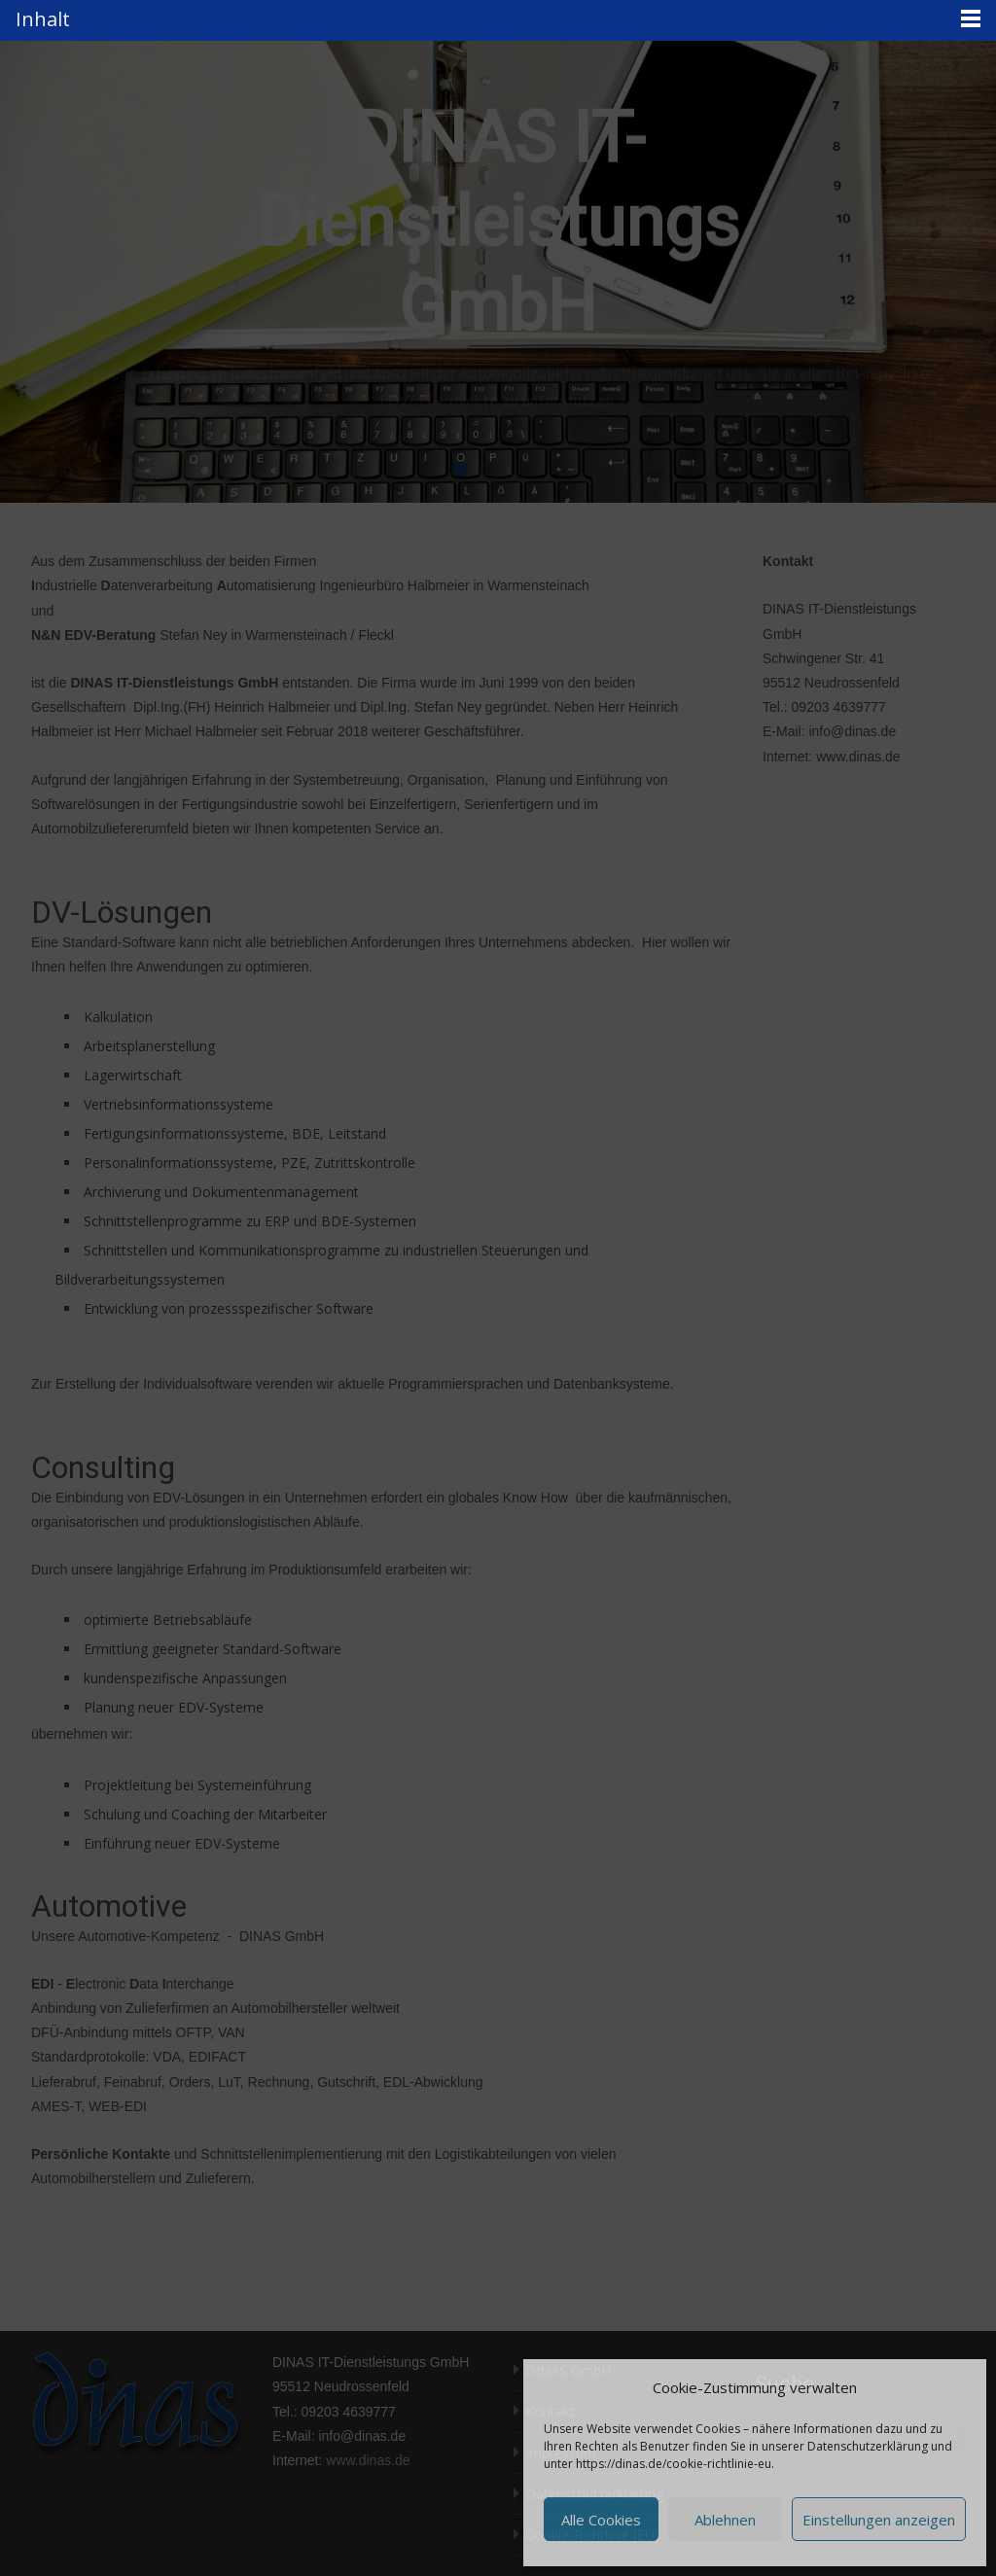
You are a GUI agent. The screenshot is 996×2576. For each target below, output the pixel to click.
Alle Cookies (601, 2519)
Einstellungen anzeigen (878, 2519)
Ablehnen (725, 2519)
